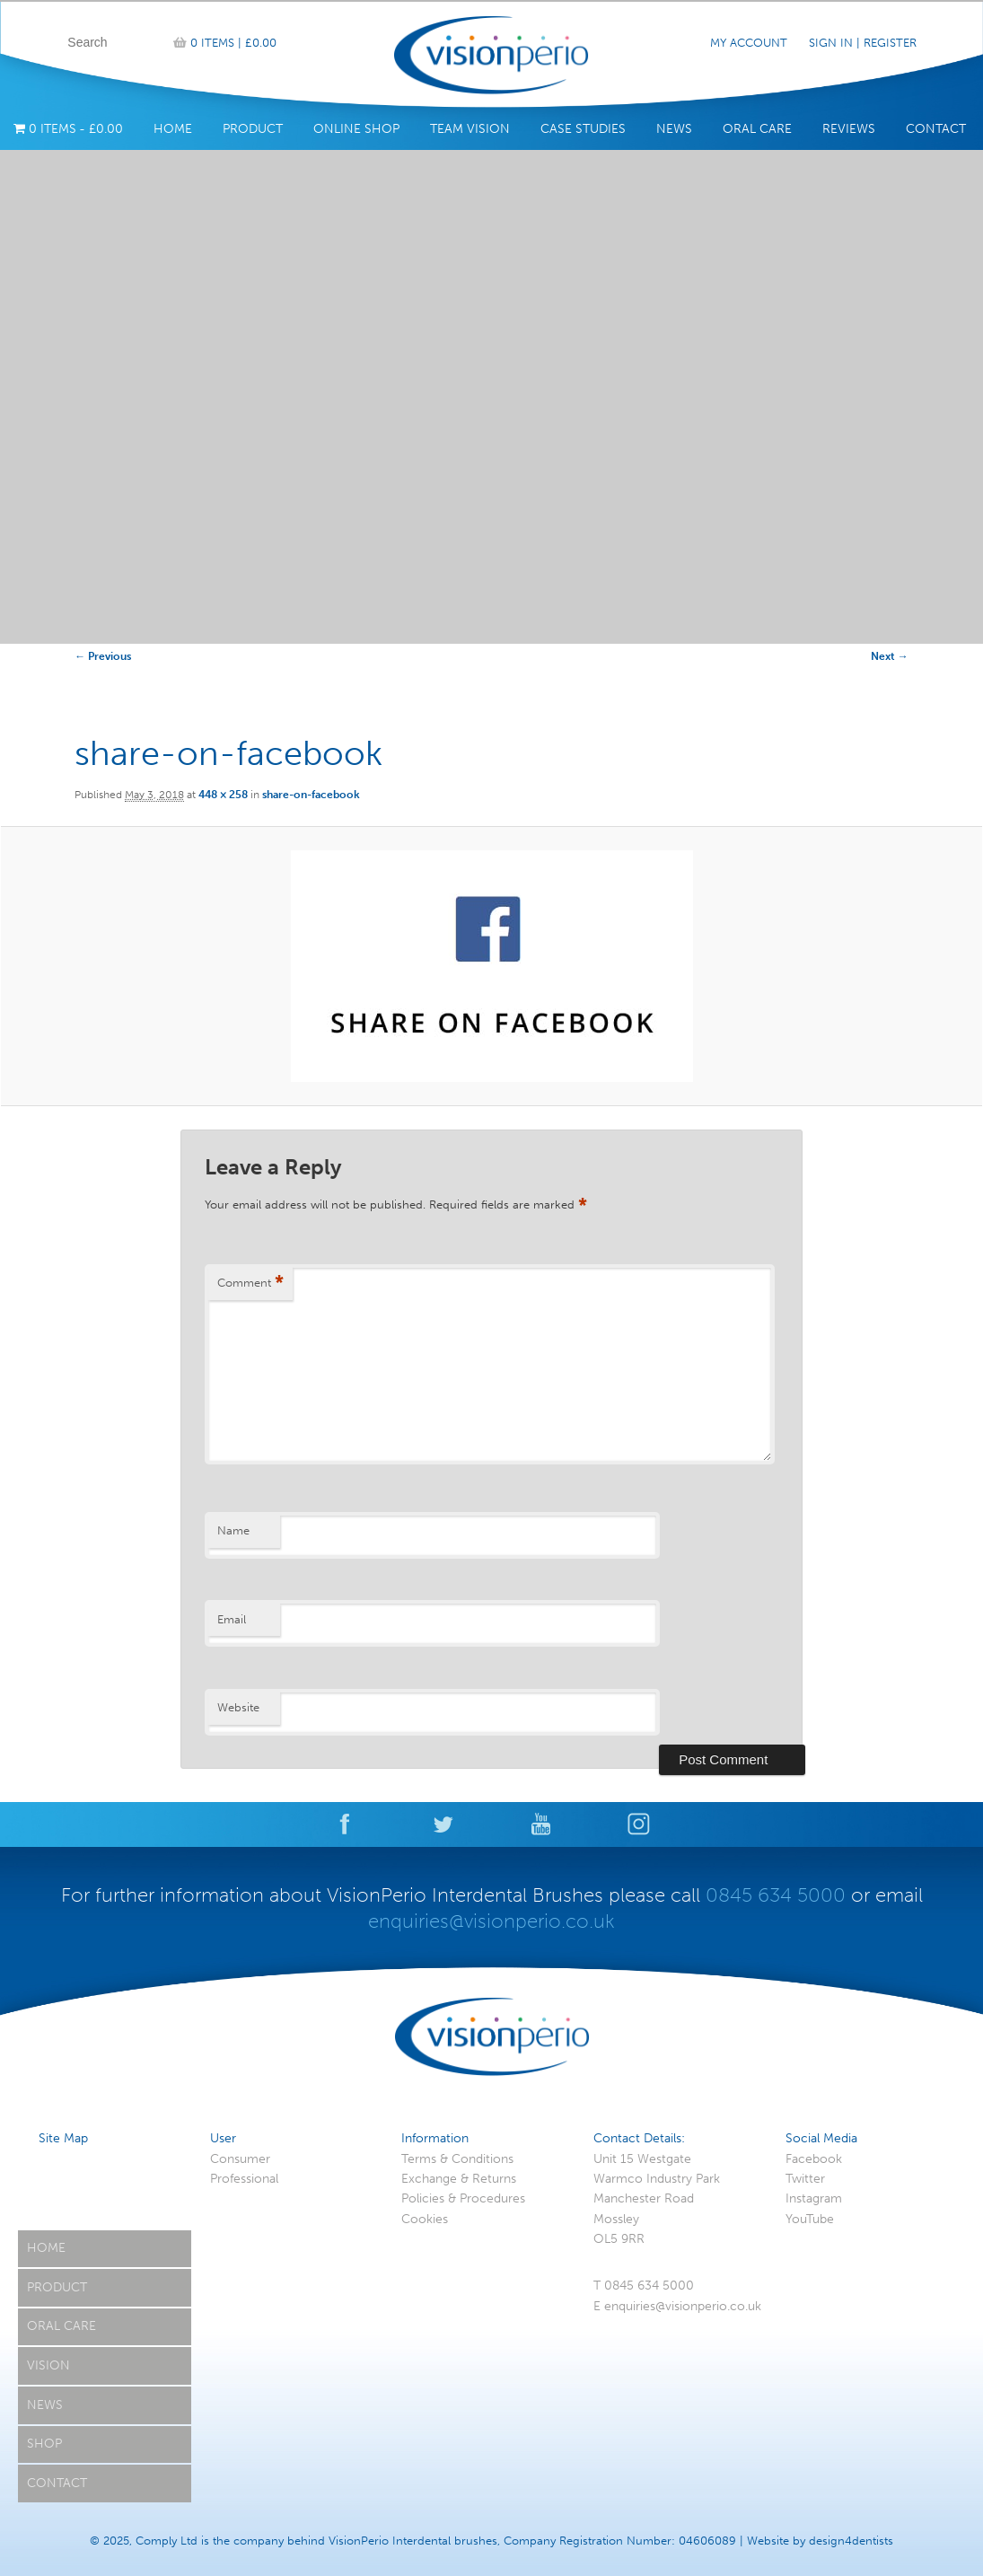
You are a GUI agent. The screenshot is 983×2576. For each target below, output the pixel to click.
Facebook (814, 2159)
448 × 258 (223, 794)
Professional (244, 2178)
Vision (48, 2365)
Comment (250, 1283)
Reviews (848, 128)
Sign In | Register (863, 42)
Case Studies (583, 128)
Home (173, 128)
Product (253, 128)
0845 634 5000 (776, 1895)
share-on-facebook (311, 794)
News (674, 128)
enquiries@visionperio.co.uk (491, 1921)
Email (231, 1619)
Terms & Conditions (457, 2159)
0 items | (233, 42)
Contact (936, 128)
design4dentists (851, 2540)
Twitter (805, 2178)
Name (233, 1530)
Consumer (240, 2159)
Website (238, 1707)
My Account (748, 42)
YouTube (810, 2219)
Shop (44, 2443)
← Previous (103, 656)
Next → (889, 656)
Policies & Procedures (463, 2198)
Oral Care (757, 128)
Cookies (424, 2219)
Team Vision (470, 128)
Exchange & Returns (458, 2178)
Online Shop (356, 128)
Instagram (814, 2198)
